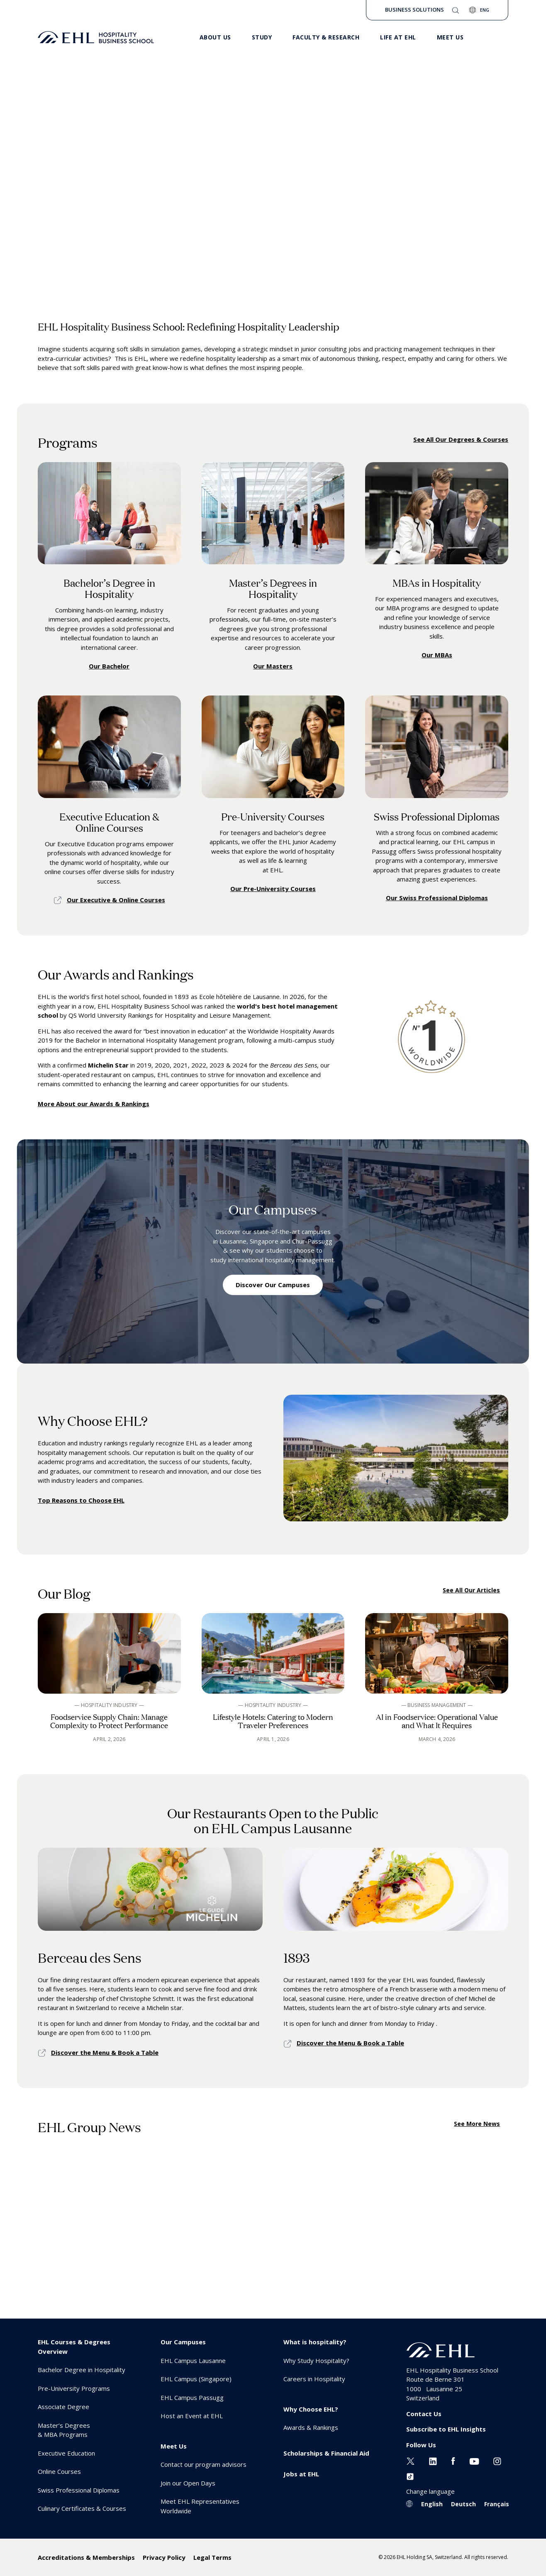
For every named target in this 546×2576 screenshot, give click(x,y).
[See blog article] (109, 1653)
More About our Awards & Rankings (93, 1103)
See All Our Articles (471, 1590)
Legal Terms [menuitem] (212, 2557)
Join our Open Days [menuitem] (188, 2483)
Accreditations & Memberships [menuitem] (86, 2557)
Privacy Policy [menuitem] (164, 2557)
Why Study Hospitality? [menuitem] (316, 2360)
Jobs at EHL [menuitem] (301, 2474)
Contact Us (423, 2413)
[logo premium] (96, 37)
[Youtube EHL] (474, 2460)
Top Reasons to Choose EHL (81, 1500)
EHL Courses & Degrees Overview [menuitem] (74, 2347)
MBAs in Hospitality (436, 582)
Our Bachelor (109, 666)
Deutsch (463, 2504)
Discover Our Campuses (273, 1285)
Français (496, 2504)
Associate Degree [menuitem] (63, 2406)
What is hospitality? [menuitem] (314, 2342)
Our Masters (272, 666)
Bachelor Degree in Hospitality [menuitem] (81, 2369)
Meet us (450, 37)
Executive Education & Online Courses (109, 821)
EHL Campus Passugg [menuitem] (192, 2397)
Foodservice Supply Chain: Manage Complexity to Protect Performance (109, 1720)
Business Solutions (414, 9)
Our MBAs (437, 655)
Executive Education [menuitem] (66, 2453)
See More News (477, 2124)
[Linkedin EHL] (433, 2460)
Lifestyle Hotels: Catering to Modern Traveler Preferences (273, 1720)
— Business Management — (437, 1705)
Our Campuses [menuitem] (183, 2342)
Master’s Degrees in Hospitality (273, 587)
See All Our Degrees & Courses (460, 439)
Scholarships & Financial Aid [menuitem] (326, 2453)
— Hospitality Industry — (109, 1705)
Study (262, 37)
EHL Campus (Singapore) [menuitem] (196, 2379)
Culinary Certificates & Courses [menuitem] (82, 2508)
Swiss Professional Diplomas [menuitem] (78, 2490)
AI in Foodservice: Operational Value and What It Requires (437, 1720)
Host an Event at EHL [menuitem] (192, 2416)
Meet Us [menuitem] (174, 2446)
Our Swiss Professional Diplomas (437, 898)
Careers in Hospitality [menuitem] (314, 2379)
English (432, 2504)
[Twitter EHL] (410, 2460)
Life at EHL (398, 37)
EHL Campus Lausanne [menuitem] (193, 2360)
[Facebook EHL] (453, 2460)
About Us (215, 37)
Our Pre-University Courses (273, 888)
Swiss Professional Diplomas (437, 816)
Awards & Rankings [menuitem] (310, 2427)
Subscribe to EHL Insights (446, 2429)
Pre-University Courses (272, 816)
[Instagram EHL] (497, 2460)
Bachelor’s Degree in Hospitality (109, 587)
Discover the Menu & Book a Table (104, 2052)
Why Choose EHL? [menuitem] (310, 2409)
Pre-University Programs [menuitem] (74, 2388)
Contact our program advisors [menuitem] (203, 2464)
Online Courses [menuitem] (59, 2471)
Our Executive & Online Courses (116, 900)
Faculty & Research (325, 37)
